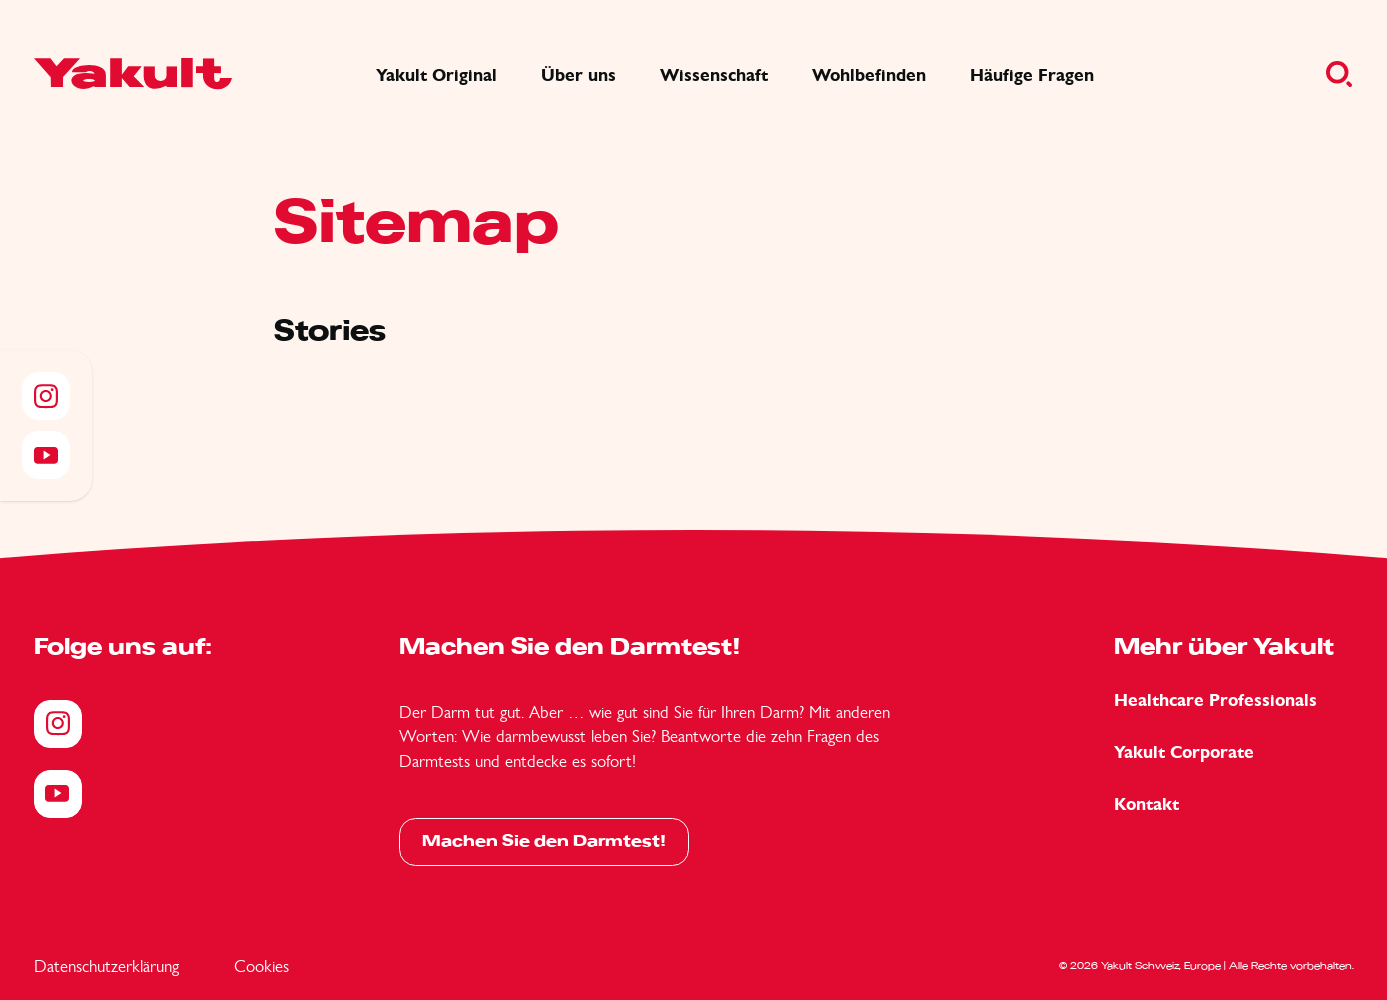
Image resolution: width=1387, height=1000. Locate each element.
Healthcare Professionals (1215, 700)
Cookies (261, 966)
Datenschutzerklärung (106, 966)
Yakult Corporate (1184, 752)
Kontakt (1146, 804)
